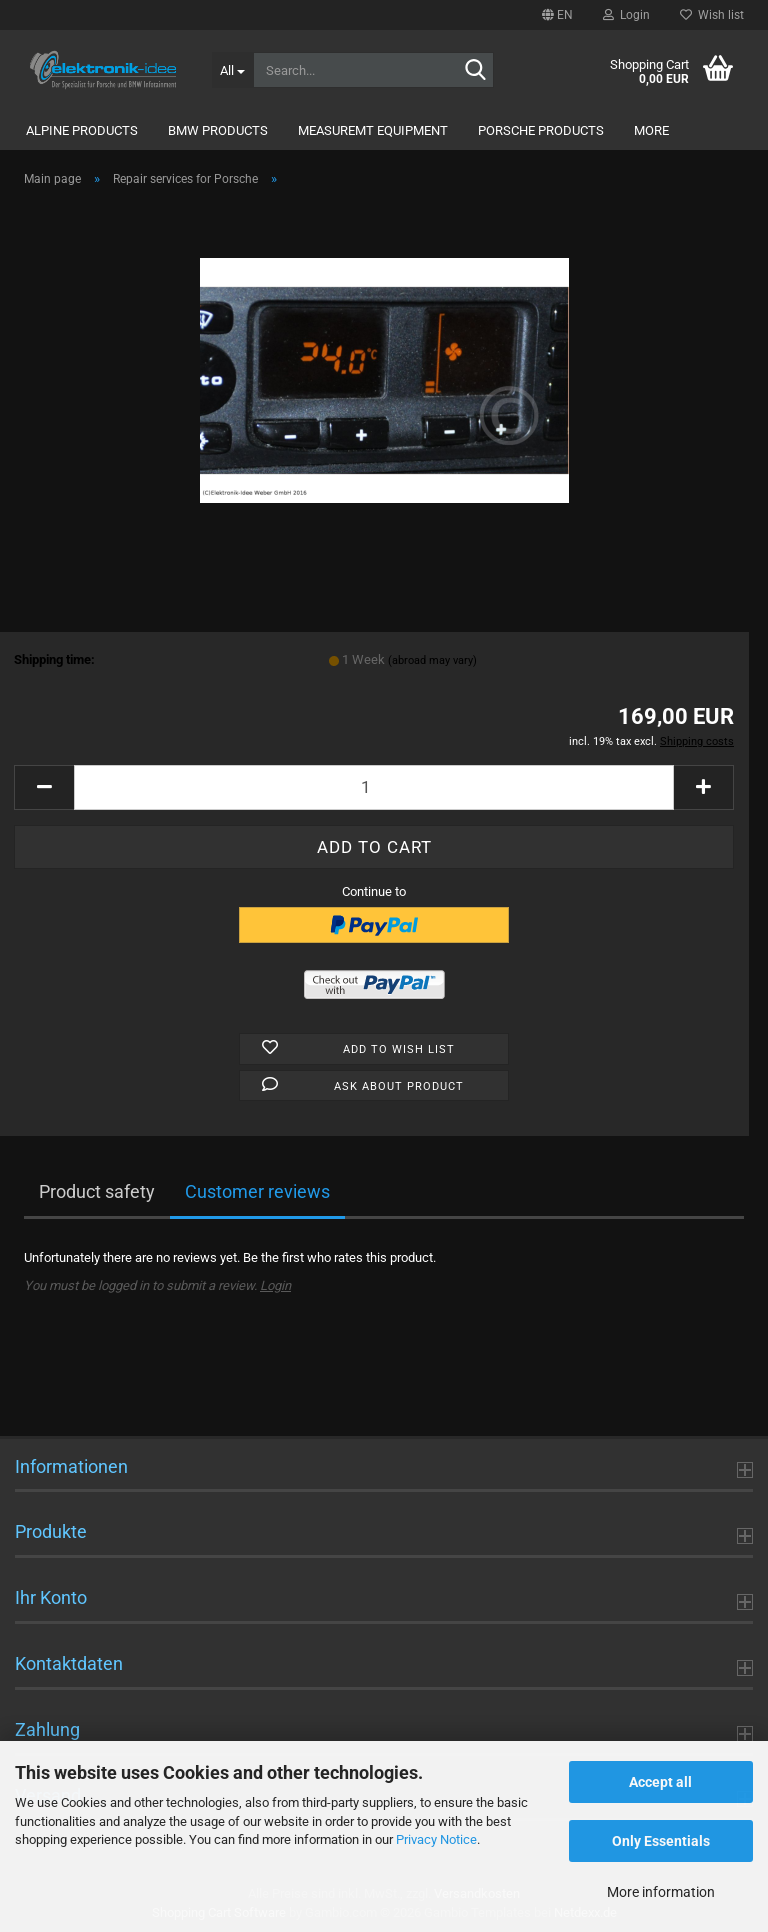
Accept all (660, 1782)
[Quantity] (374, 787)
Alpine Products (82, 130)
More (651, 130)
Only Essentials (661, 1841)
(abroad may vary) (432, 660)
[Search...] (233, 70)
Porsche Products (541, 130)
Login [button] (626, 15)
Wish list (712, 15)
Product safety (97, 1191)
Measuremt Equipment (373, 130)
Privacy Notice (436, 1839)
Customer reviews (257, 1191)
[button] (557, 15)
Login (275, 1285)
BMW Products (218, 130)
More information (661, 1892)
